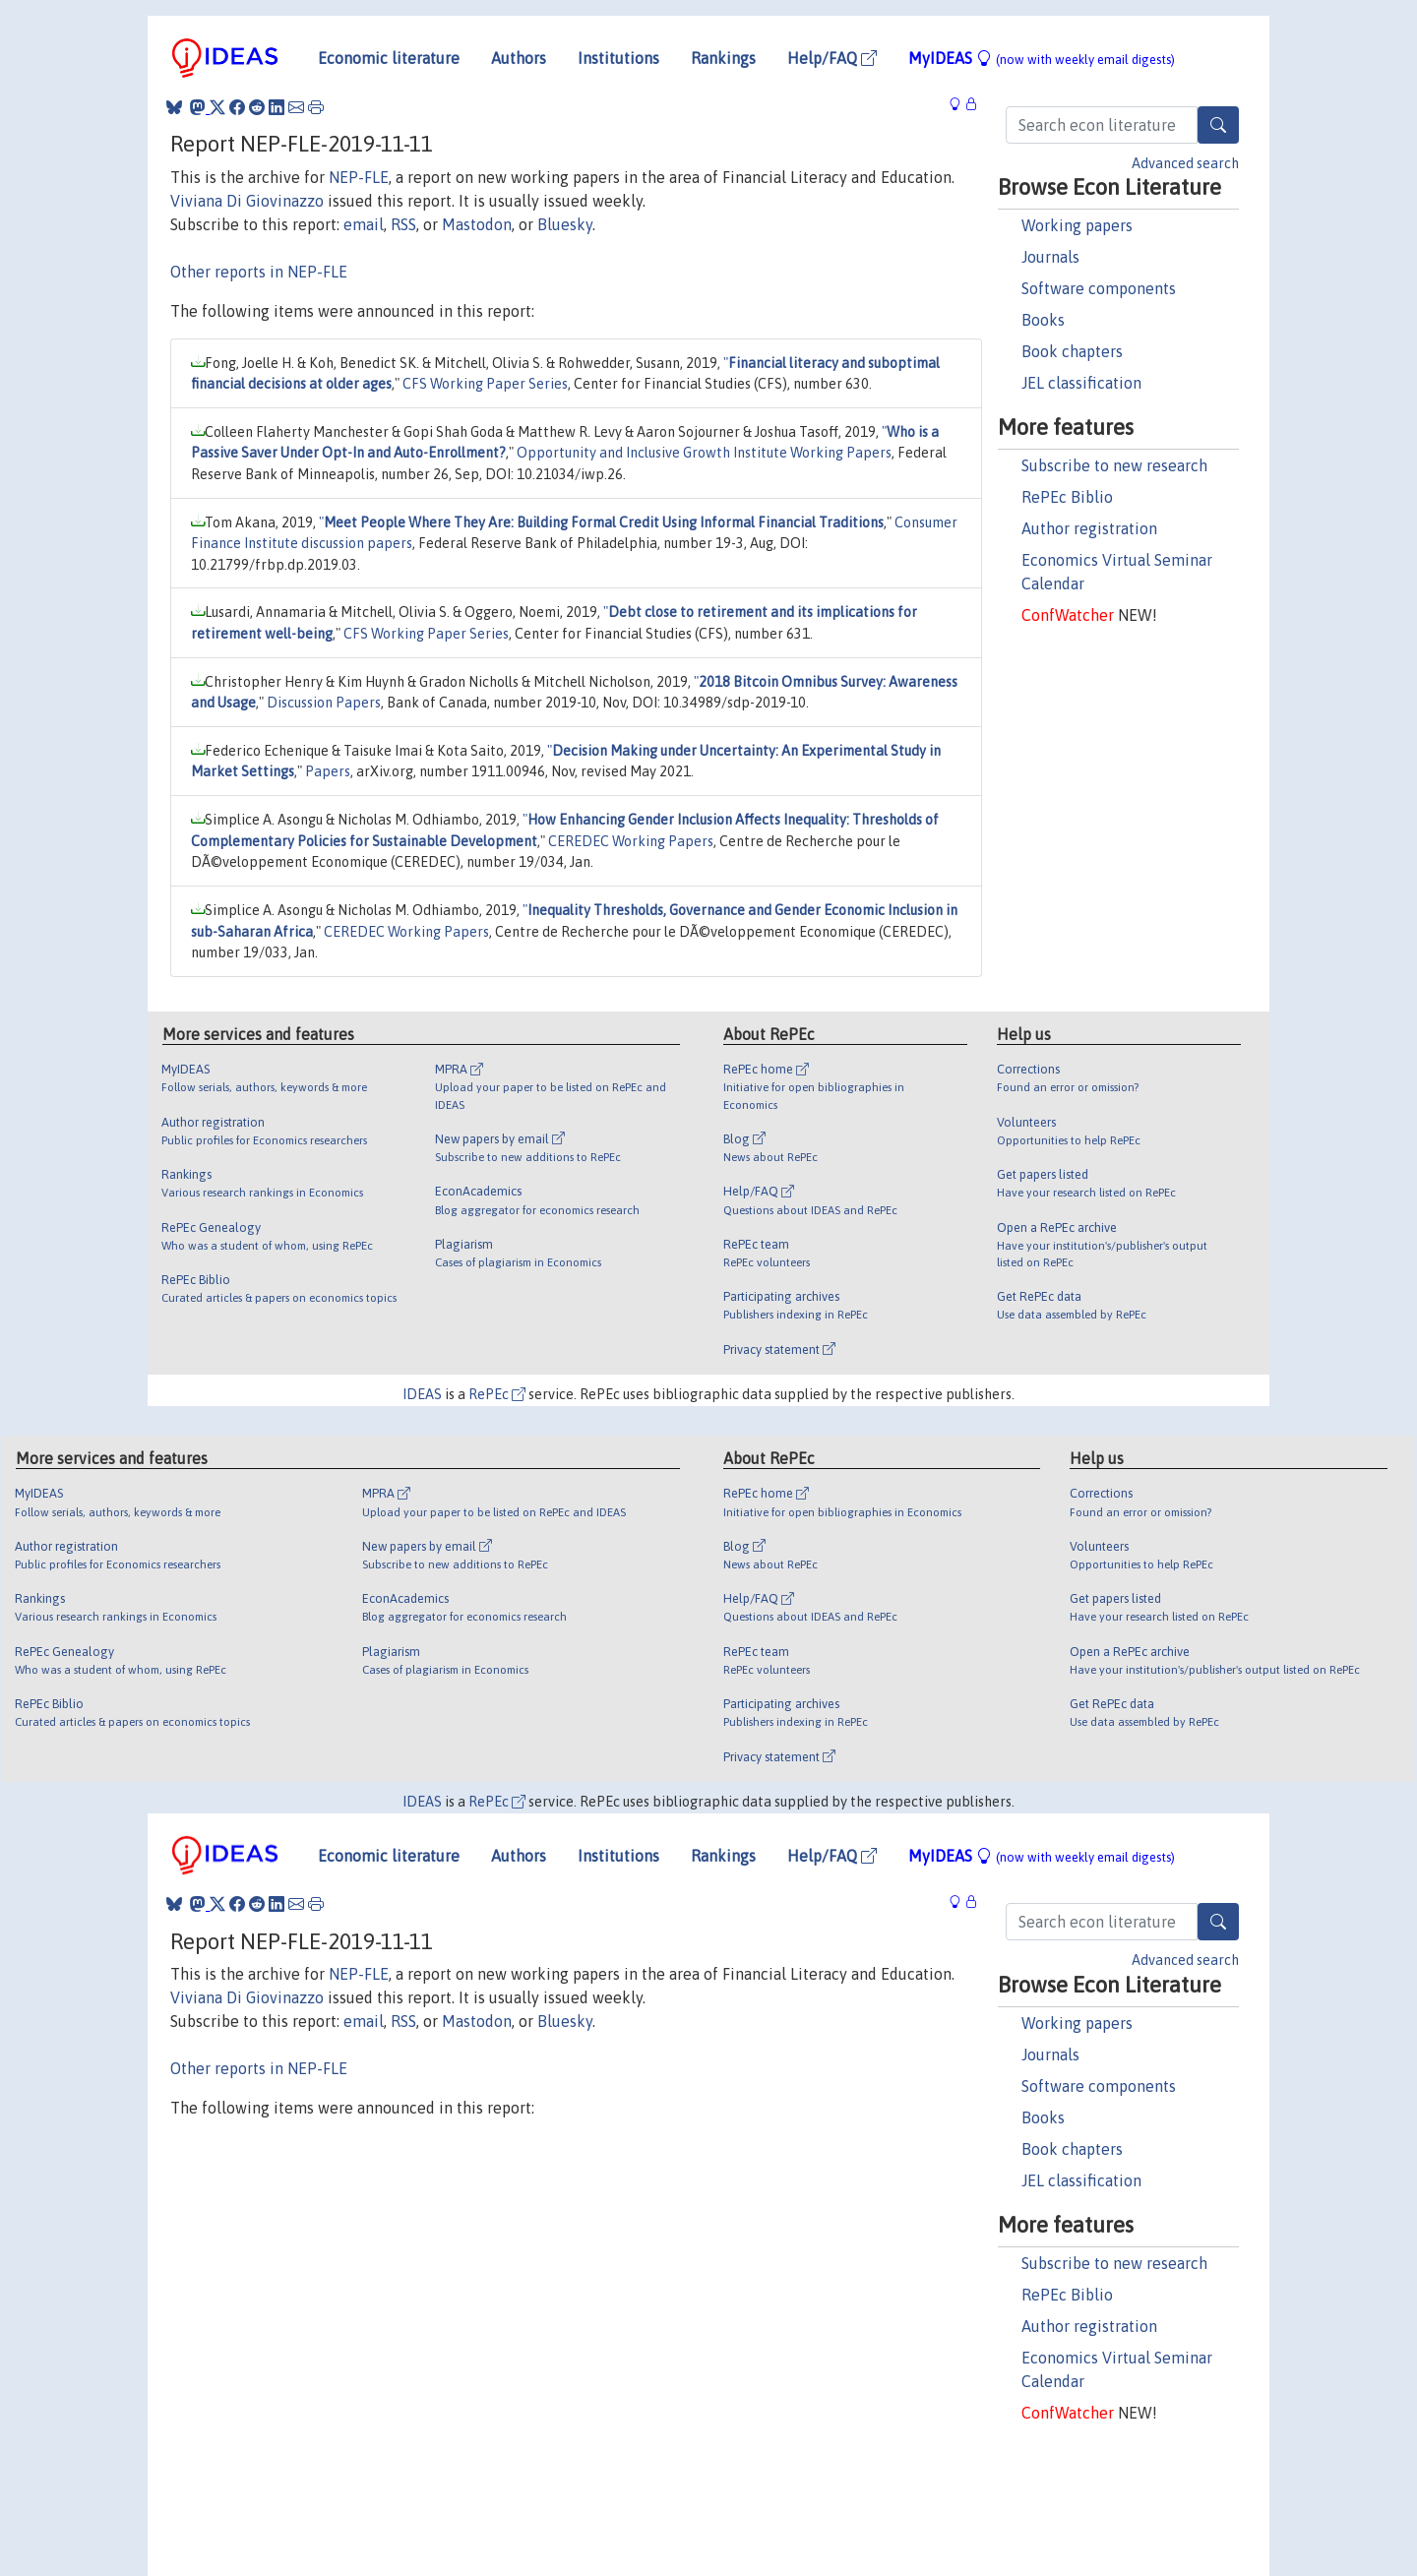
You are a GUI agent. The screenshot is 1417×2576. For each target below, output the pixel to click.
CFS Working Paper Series (485, 384)
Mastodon (477, 224)
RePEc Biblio (1067, 497)
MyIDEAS (1041, 58)
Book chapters (1072, 351)
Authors (518, 58)
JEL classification (1081, 383)
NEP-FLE (359, 177)
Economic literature (389, 58)
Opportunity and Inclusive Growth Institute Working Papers (704, 452)
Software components (1098, 288)
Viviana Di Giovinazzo (247, 201)
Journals (1050, 257)
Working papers (1077, 225)
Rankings (723, 58)
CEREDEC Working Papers (630, 841)
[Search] (1218, 125)
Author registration (1089, 528)
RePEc (496, 1394)
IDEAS (422, 1394)
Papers (327, 771)
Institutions (618, 58)
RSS (403, 224)
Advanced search (1185, 163)
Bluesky (564, 224)
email (363, 224)
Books (1043, 320)
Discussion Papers (324, 702)
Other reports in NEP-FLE (258, 271)
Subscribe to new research (1114, 465)
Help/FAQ (832, 58)
